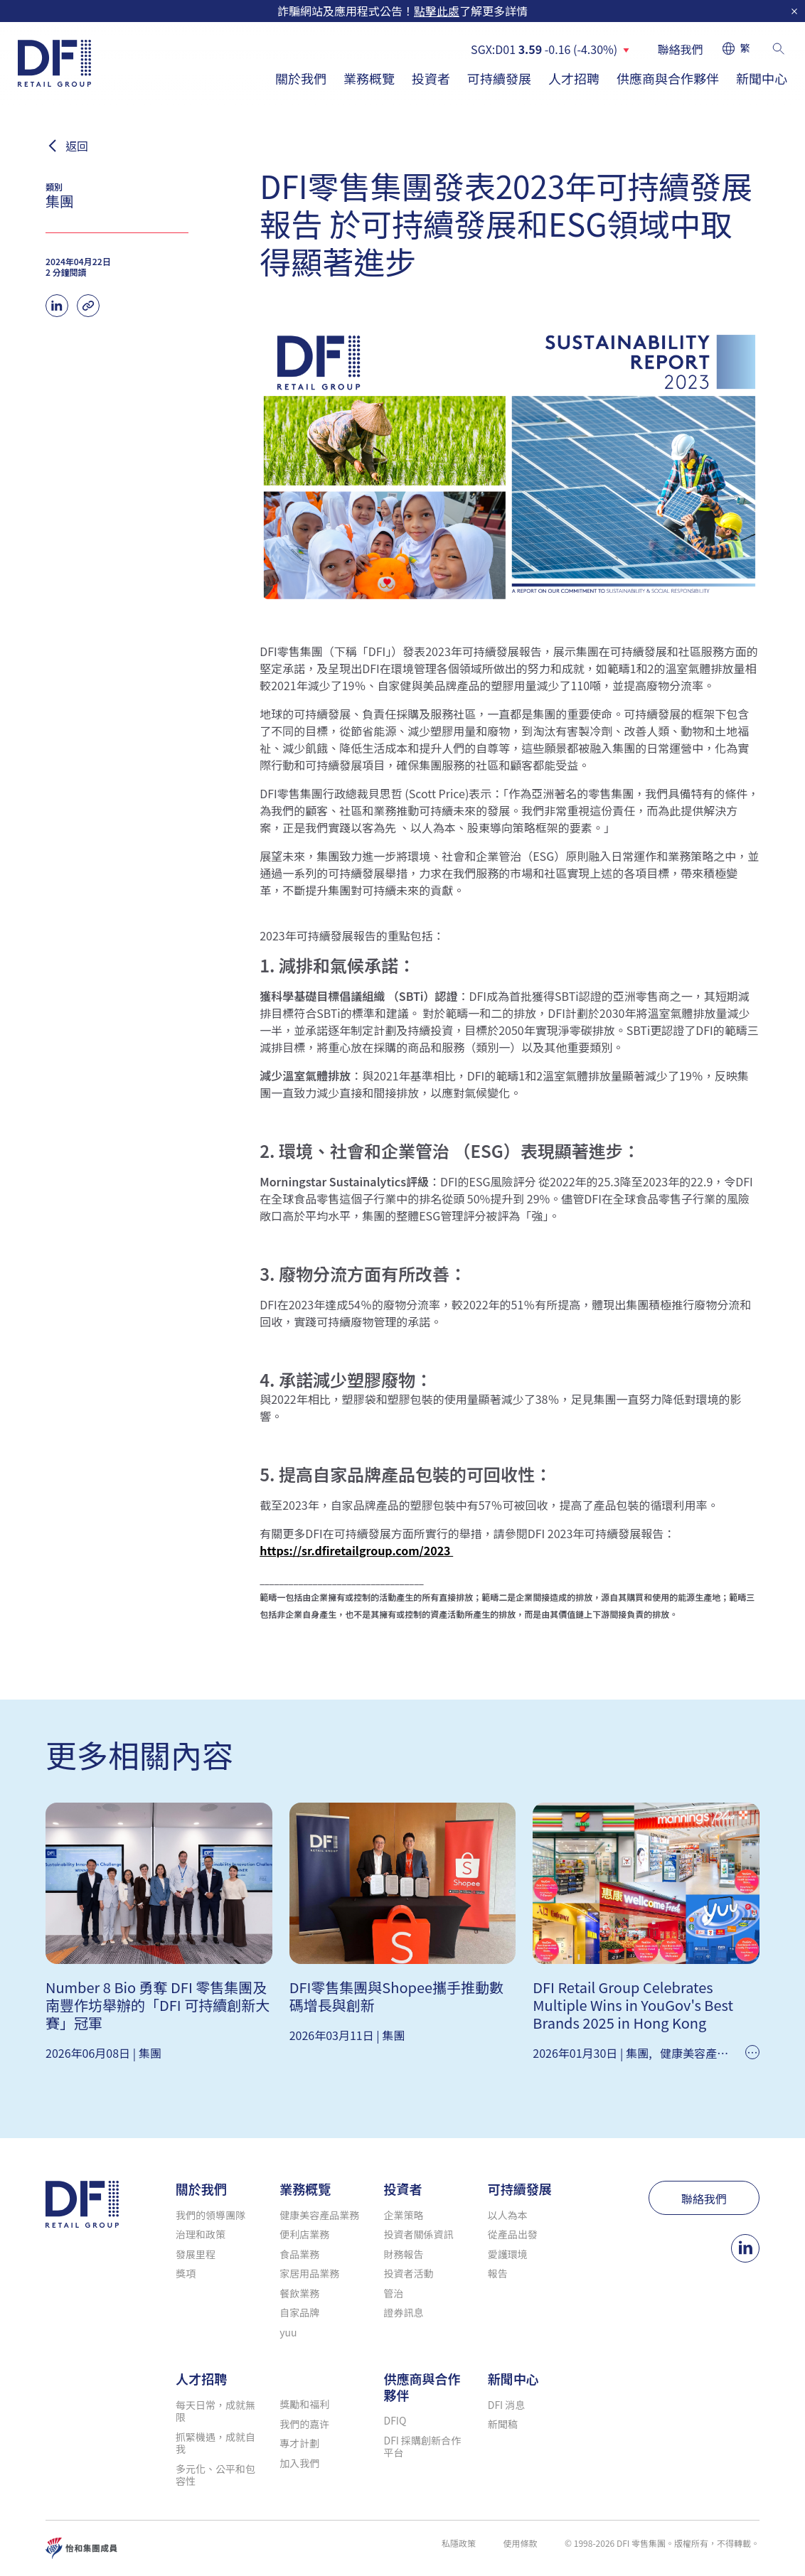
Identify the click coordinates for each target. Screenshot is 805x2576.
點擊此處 (436, 10)
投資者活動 (409, 2273)
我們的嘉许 (304, 2424)
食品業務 (299, 2254)
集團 (150, 2052)
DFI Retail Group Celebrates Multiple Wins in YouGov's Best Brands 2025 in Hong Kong (633, 2005)
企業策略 (404, 2215)
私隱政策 (459, 2543)
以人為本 (508, 2215)
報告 (498, 2273)
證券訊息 (404, 2312)
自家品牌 (299, 2312)
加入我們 (299, 2463)
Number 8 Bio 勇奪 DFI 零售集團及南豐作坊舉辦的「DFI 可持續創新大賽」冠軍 (158, 2005)
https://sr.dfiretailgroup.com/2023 (356, 1550)
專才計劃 (299, 2443)
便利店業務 (304, 2234)
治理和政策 (200, 2234)
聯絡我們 (680, 49)
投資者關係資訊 (419, 2234)
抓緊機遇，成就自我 (215, 2443)
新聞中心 (761, 78)
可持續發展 (499, 78)
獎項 (186, 2273)
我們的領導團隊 (210, 2215)
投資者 (431, 78)
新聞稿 (503, 2424)
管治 (394, 2293)
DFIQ (395, 2420)
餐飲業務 (299, 2293)
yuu (288, 2332)
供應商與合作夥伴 (668, 78)
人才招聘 (573, 78)
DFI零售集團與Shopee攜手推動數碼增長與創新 (396, 1996)
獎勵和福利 (304, 2404)
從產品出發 (513, 2234)
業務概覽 (369, 78)
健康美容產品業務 (705, 2052)
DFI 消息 (507, 2405)
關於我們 (300, 78)
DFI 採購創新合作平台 (423, 2446)
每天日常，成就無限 (215, 2411)
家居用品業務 (309, 2273)
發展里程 (195, 2254)
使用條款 (520, 2543)
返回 (76, 146)
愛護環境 (508, 2254)
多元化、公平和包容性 (215, 2475)
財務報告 (404, 2254)
